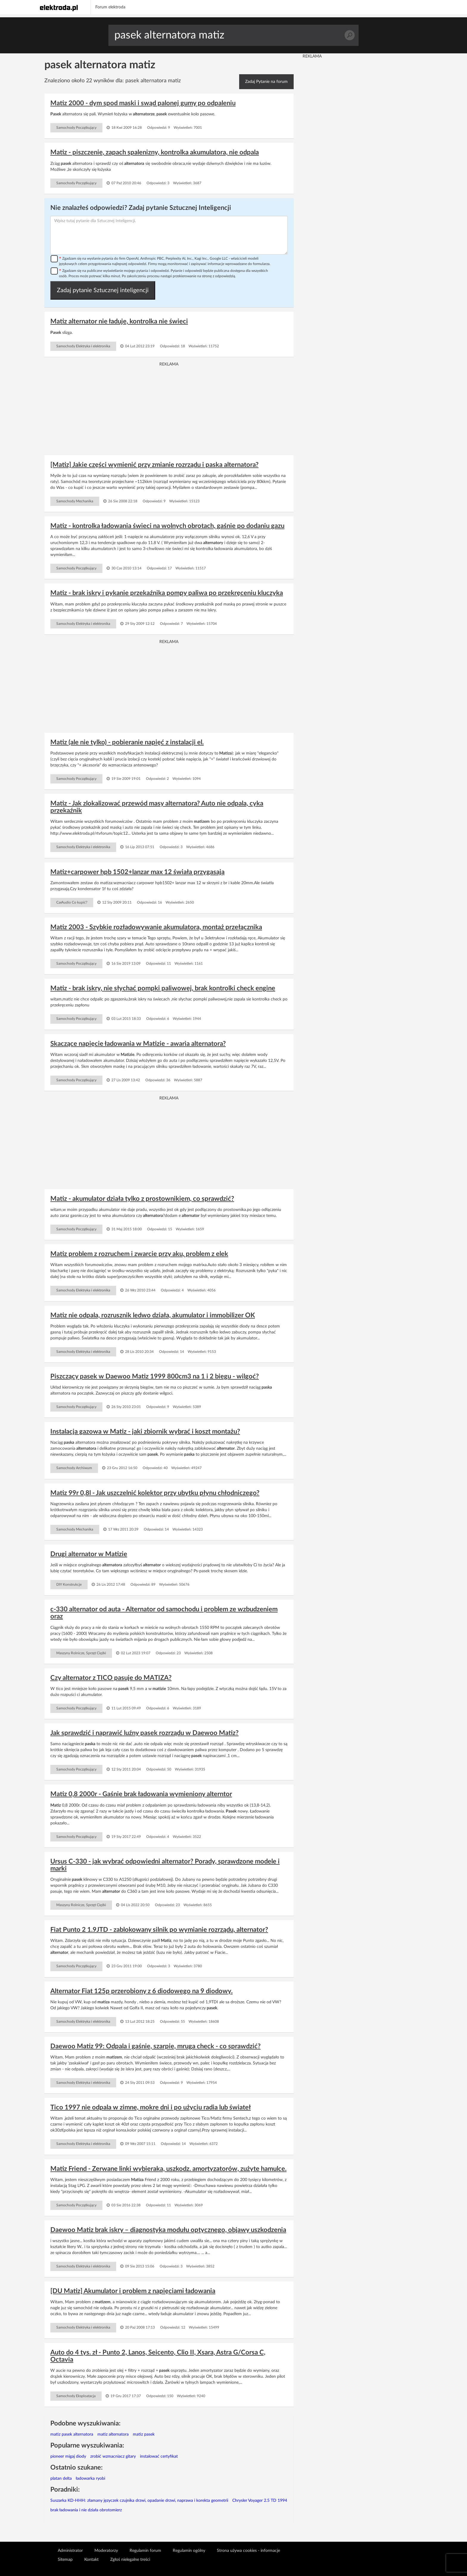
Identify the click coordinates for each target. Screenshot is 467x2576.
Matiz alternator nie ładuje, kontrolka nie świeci (119, 321)
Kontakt (91, 2560)
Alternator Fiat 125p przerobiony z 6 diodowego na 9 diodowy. (141, 1991)
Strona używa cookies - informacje (248, 2551)
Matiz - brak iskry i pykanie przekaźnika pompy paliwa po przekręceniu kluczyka (166, 593)
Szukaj (349, 35)
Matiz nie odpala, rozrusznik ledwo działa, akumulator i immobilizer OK (152, 1315)
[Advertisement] (169, 409)
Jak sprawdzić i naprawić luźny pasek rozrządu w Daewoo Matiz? (144, 1733)
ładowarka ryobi (90, 2478)
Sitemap (65, 2560)
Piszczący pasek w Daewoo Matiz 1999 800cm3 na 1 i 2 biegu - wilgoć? (154, 1376)
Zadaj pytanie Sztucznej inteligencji (103, 290)
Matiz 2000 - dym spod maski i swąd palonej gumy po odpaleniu (143, 103)
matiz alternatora (113, 2434)
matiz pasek (144, 2434)
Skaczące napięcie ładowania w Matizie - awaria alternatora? (138, 1043)
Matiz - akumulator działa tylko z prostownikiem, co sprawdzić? (142, 1198)
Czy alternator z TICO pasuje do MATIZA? (111, 1678)
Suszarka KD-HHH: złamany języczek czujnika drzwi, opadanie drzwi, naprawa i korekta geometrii (139, 2500)
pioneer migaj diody (68, 2456)
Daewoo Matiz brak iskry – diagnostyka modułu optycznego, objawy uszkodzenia (168, 2230)
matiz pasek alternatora (71, 2434)
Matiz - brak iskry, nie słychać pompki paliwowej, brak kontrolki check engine (162, 988)
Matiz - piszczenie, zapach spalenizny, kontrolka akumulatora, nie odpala (154, 152)
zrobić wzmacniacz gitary (113, 2456)
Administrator (70, 2551)
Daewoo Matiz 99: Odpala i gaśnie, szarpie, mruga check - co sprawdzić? (155, 2046)
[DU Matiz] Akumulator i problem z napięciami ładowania (132, 2291)
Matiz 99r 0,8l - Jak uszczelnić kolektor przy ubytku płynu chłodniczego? (154, 1493)
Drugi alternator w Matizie (88, 1554)
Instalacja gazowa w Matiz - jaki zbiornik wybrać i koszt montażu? (145, 1431)
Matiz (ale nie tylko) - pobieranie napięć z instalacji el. (127, 742)
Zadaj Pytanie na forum (266, 82)
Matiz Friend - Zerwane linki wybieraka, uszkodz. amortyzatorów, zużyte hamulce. (168, 2168)
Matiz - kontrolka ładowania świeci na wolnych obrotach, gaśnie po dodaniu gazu (167, 526)
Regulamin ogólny (189, 2551)
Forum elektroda (110, 7)
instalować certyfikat (159, 2456)
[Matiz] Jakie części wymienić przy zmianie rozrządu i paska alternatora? (154, 464)
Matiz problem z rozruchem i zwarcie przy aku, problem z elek (139, 1254)
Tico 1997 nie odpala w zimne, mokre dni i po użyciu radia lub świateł (150, 2107)
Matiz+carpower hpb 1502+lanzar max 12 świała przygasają (137, 872)
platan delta (61, 2478)
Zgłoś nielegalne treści (130, 2560)
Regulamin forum (145, 2551)
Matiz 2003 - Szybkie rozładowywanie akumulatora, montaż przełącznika (156, 927)
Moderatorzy (106, 2551)
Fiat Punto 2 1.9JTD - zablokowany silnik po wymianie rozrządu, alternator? (159, 1929)
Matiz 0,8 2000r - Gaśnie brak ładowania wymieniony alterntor (141, 1794)
